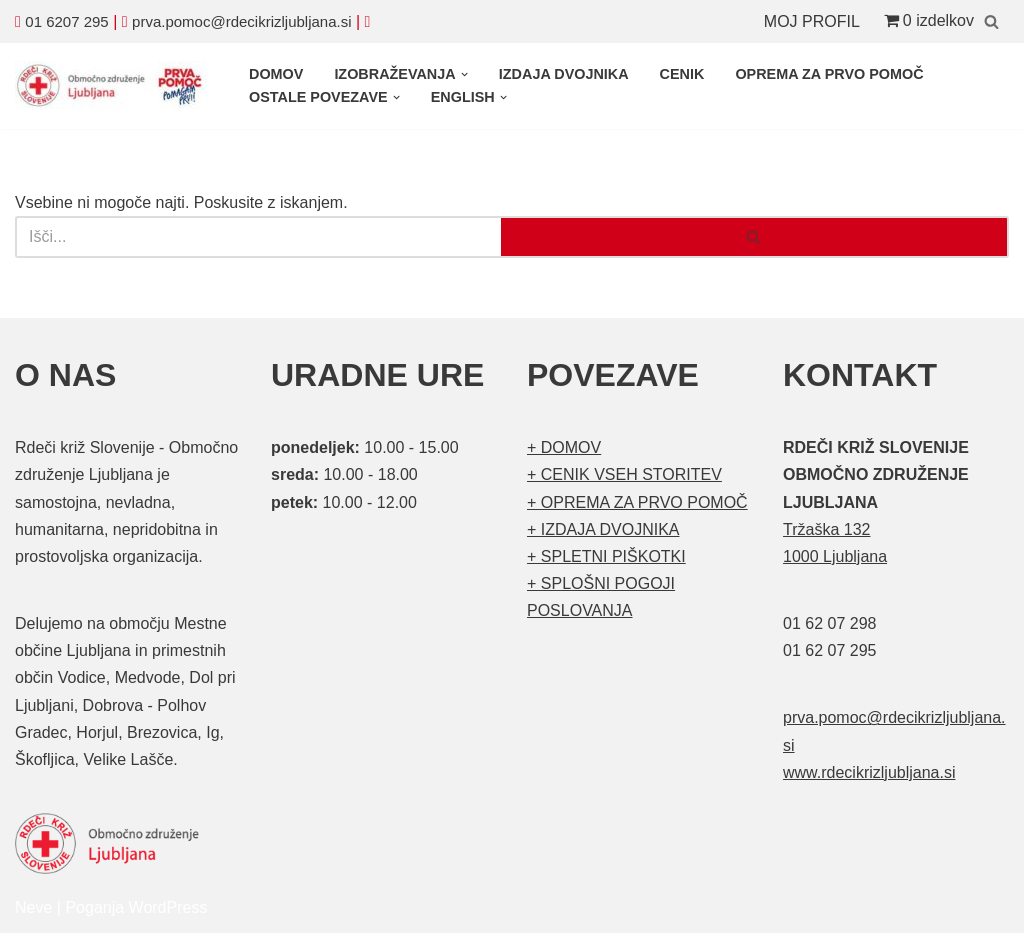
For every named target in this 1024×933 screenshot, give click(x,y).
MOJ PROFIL (812, 21)
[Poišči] (991, 21)
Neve (33, 907)
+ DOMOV (564, 447)
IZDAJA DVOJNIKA (564, 74)
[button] (464, 74)
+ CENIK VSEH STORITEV (624, 474)
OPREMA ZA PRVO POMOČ (829, 74)
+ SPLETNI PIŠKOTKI (606, 556)
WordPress (168, 907)
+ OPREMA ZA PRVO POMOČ (637, 502)
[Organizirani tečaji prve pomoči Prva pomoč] (115, 86)
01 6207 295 (66, 21)
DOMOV (276, 74)
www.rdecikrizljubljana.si (869, 772)
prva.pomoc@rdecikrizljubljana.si (241, 21)
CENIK (682, 74)
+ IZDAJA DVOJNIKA (603, 529)
